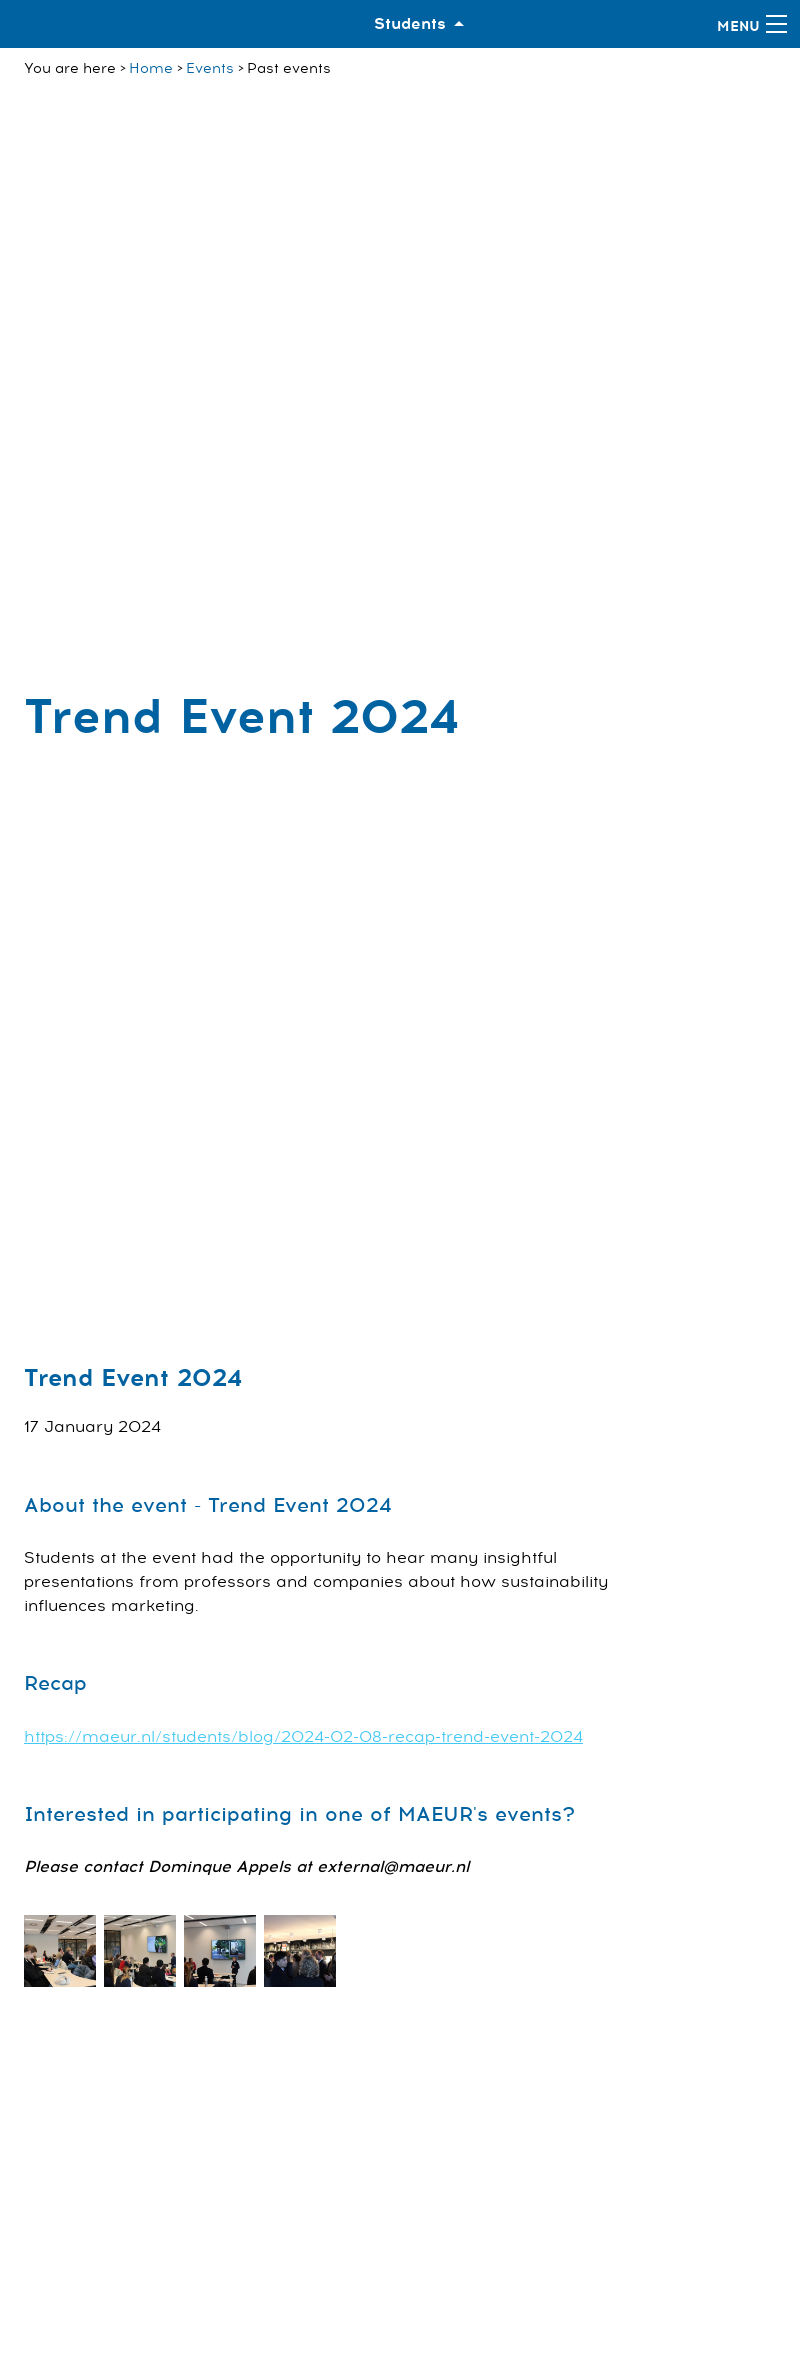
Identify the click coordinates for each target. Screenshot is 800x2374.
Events (210, 68)
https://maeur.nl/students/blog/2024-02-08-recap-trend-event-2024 (303, 1737)
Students (410, 24)
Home (151, 68)
